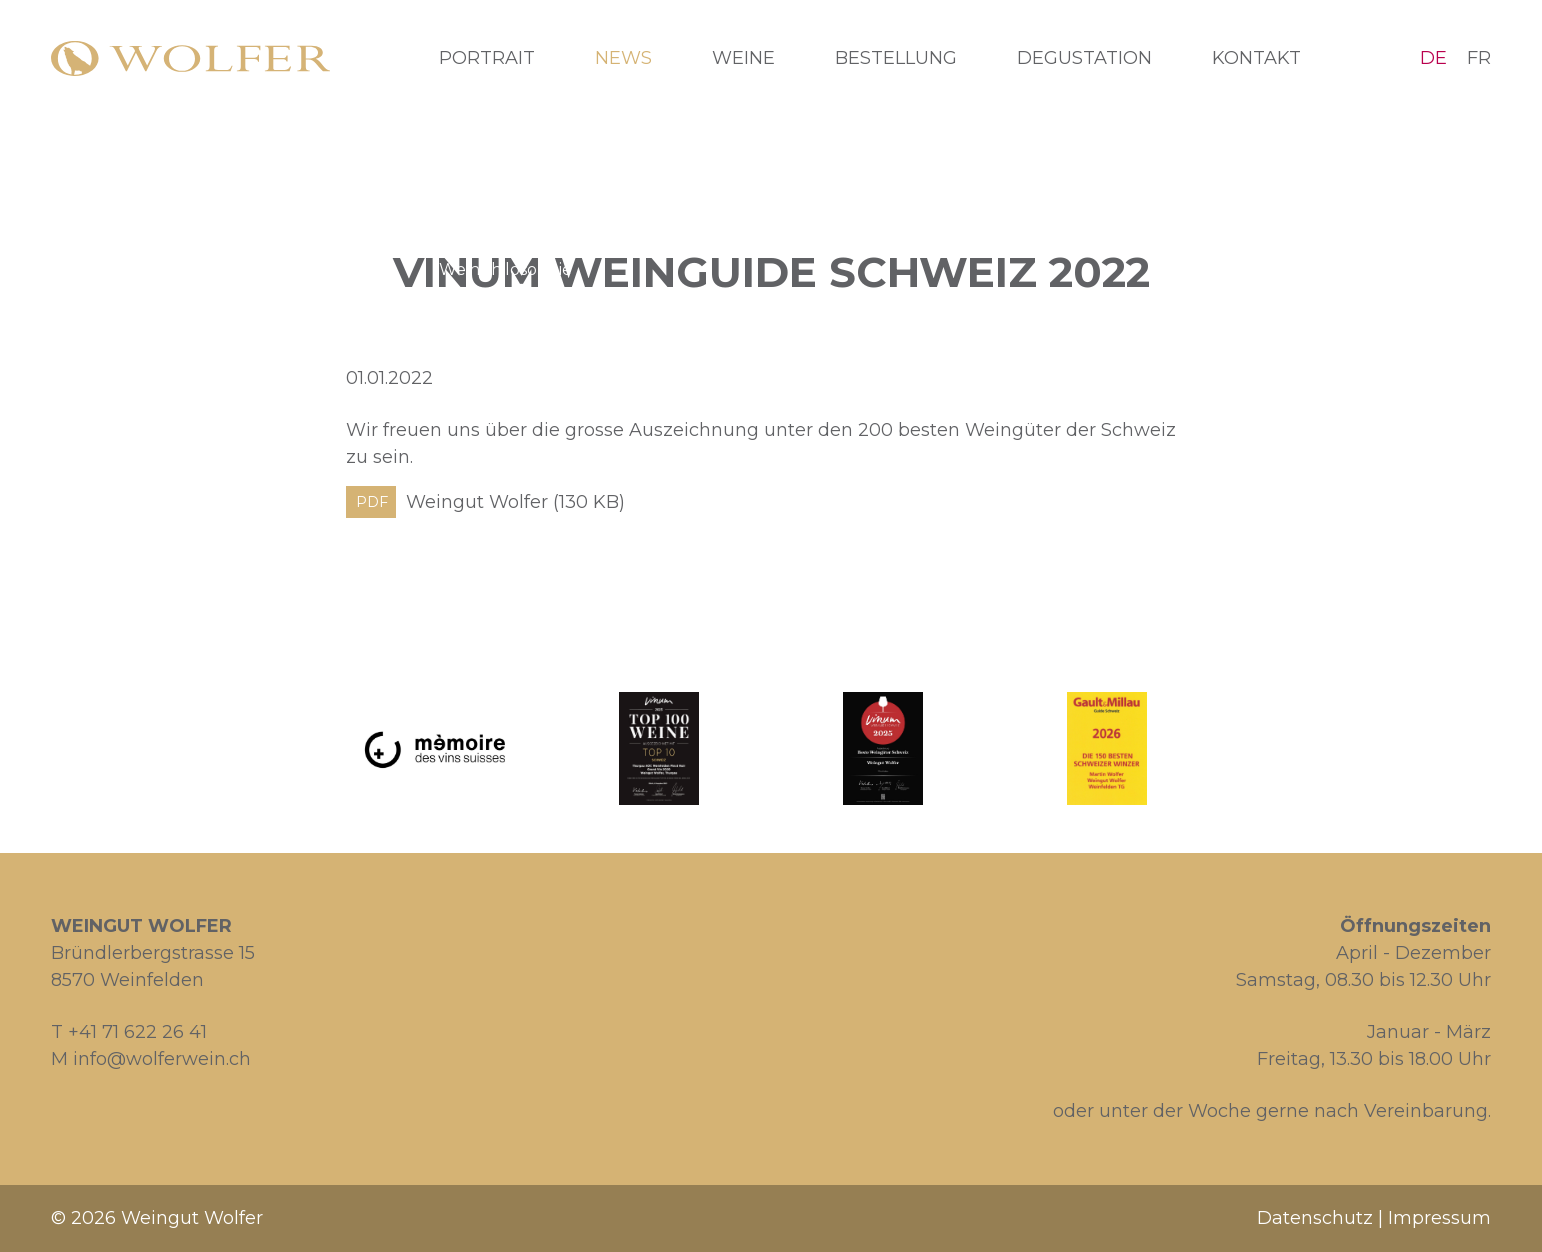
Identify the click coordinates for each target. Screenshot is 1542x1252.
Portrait (487, 58)
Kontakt (1256, 58)
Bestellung (896, 58)
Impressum (1439, 1218)
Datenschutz (1315, 1218)
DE (1433, 58)
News (623, 58)
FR (1479, 58)
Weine (743, 58)
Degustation (1084, 58)
